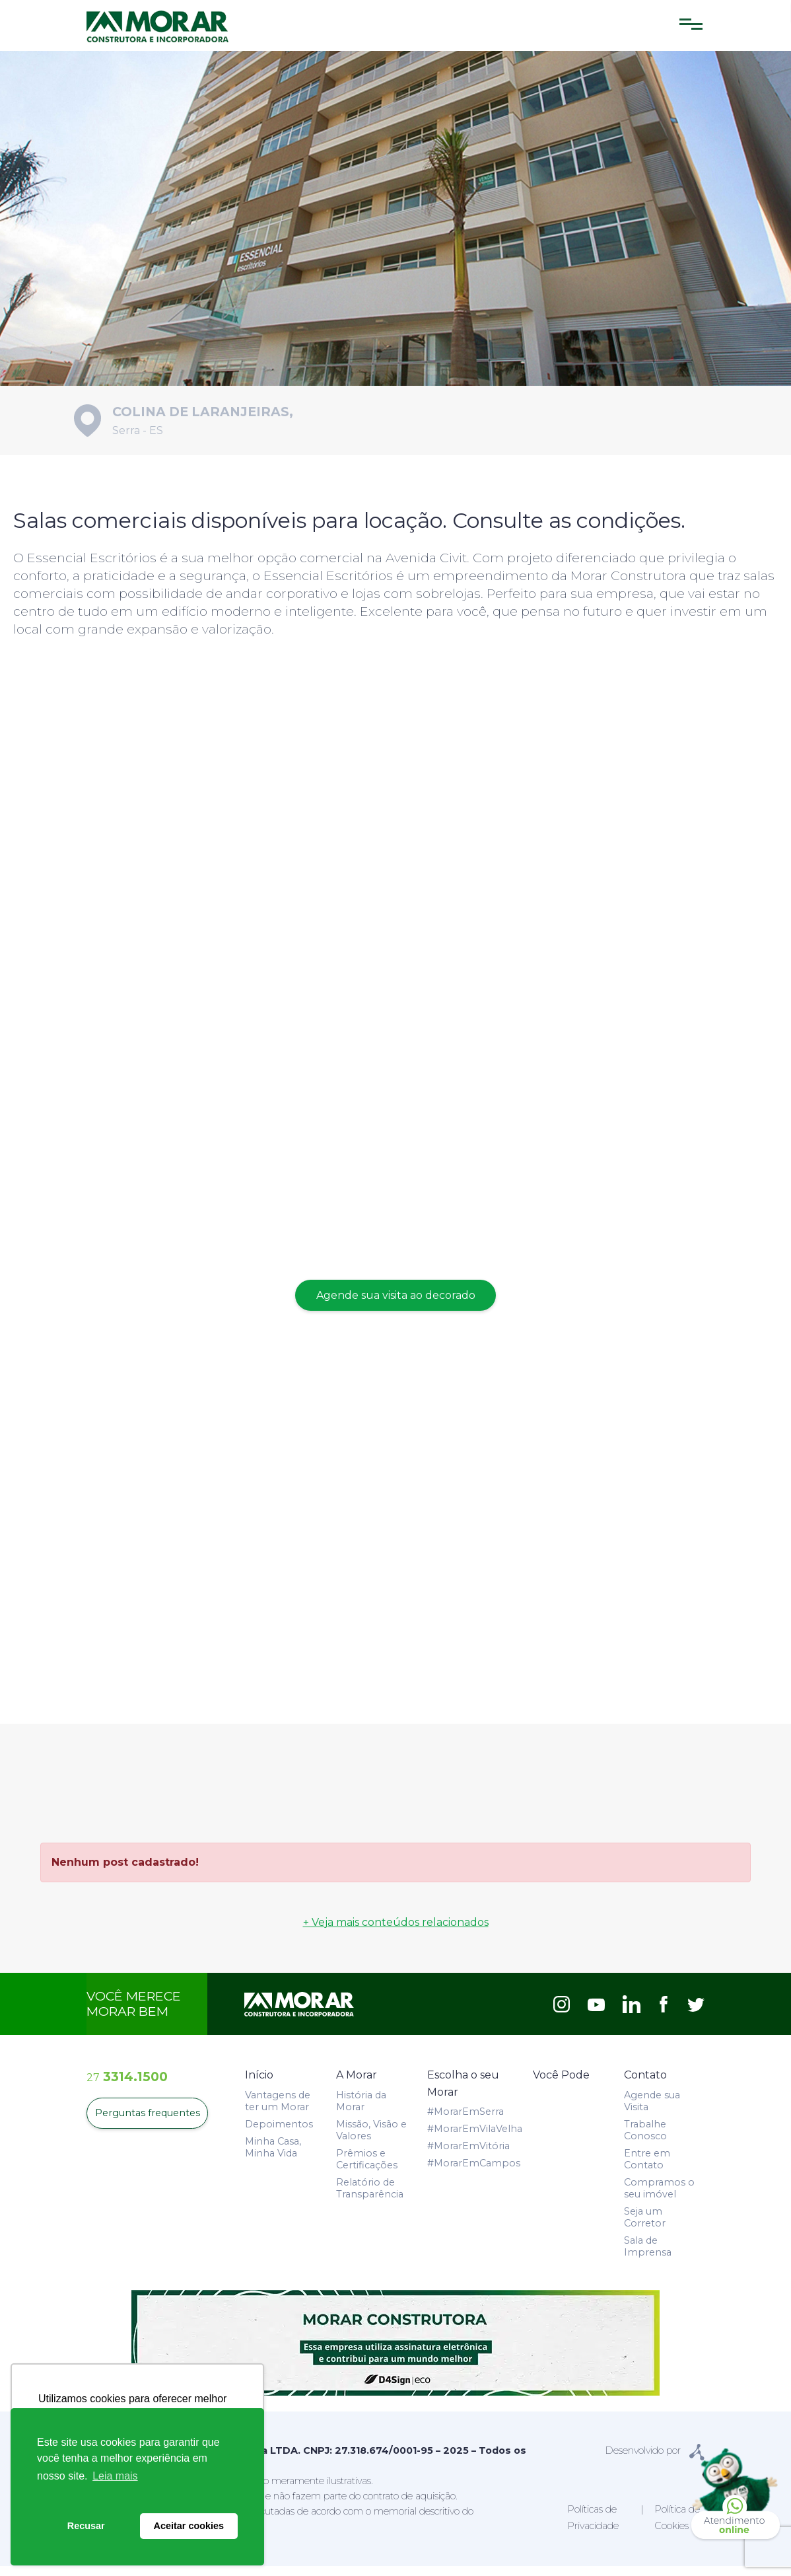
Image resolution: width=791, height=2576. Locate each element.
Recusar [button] (86, 2526)
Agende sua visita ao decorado (395, 1304)
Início (259, 2085)
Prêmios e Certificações (366, 2168)
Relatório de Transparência (369, 2197)
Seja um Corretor (645, 2226)
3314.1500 (127, 2086)
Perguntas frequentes (146, 2123)
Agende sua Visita (652, 2110)
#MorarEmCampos (473, 2173)
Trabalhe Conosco (645, 2139)
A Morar (356, 2085)
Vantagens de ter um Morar (277, 2110)
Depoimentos (279, 2133)
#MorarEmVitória (468, 2156)
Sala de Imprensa (647, 2255)
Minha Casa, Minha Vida (273, 2156)
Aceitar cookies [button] (189, 2526)
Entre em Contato (647, 2168)
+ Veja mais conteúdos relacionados (396, 1931)
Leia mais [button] (114, 2476)
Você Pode (561, 2085)
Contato (645, 2085)
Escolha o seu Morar (463, 2093)
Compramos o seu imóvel (659, 2197)
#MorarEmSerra (465, 2121)
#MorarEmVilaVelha (474, 2139)
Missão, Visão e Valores (371, 2139)
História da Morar (361, 2110)
